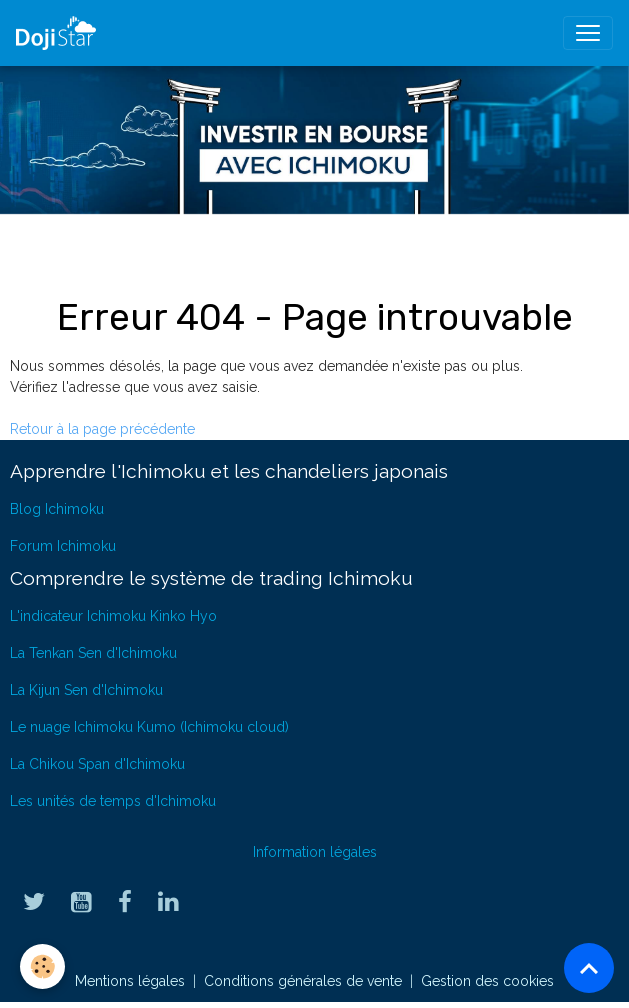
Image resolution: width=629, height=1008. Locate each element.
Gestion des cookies (487, 981)
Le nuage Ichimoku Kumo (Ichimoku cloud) (149, 727)
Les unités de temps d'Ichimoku (113, 801)
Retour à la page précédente (102, 429)
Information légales (315, 852)
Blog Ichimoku (57, 509)
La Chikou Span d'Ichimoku (97, 764)
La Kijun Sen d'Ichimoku (86, 690)
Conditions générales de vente (303, 981)
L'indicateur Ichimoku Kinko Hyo (113, 616)
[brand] (60, 33)
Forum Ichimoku (63, 546)
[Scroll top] (589, 968)
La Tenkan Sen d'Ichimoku (93, 653)
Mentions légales (130, 981)
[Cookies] (42, 966)
